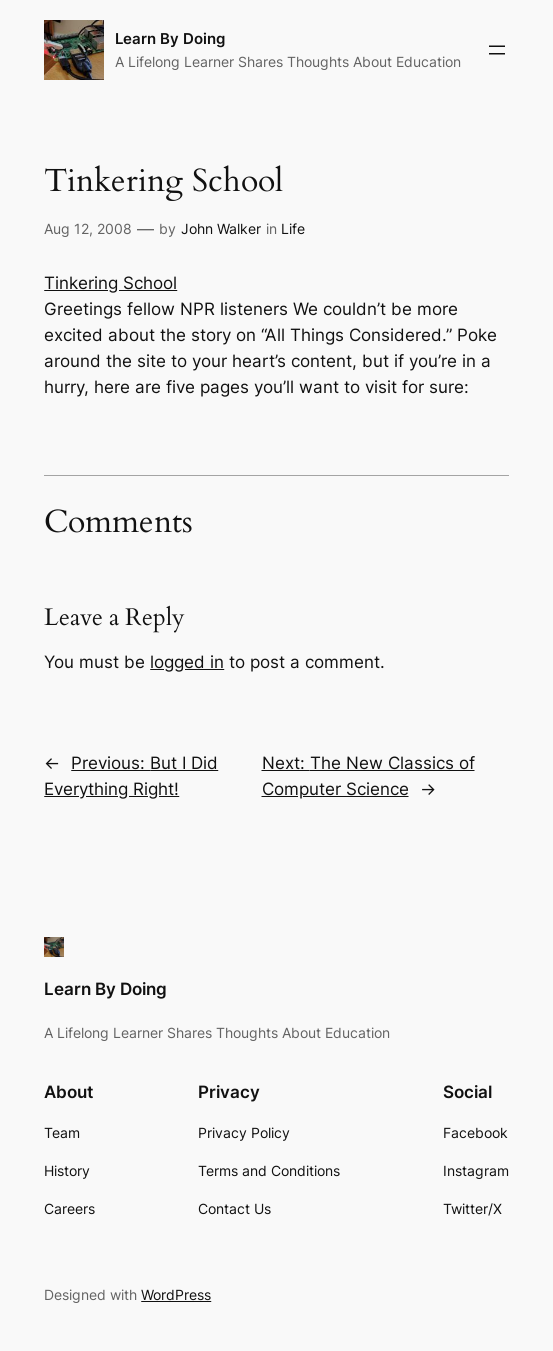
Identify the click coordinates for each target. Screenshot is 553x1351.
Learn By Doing (170, 38)
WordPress (176, 1294)
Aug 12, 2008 (88, 228)
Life (293, 228)
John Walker (221, 228)
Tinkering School (110, 283)
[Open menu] (497, 50)
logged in (187, 662)
